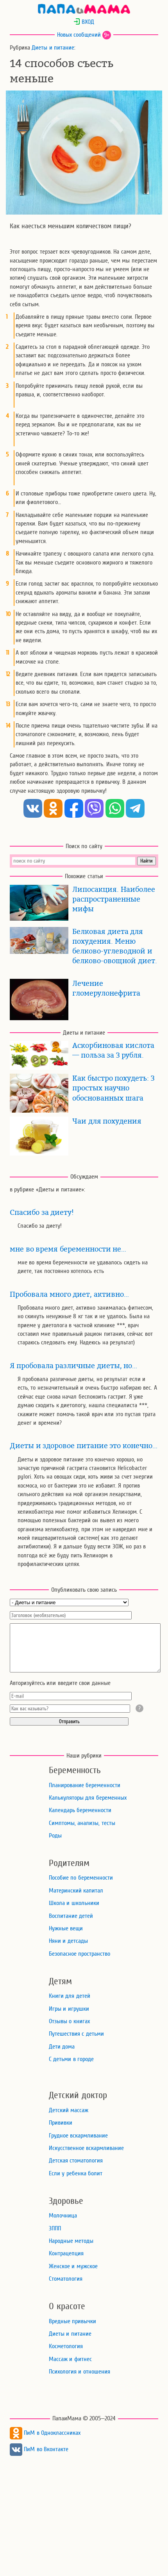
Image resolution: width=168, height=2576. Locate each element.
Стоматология (65, 2278)
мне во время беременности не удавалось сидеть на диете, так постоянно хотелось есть (83, 1267)
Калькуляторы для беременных (88, 1797)
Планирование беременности (84, 1785)
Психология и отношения (79, 2371)
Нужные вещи (66, 1928)
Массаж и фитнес (70, 2359)
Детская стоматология (76, 2160)
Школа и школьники (74, 1903)
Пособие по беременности (81, 1877)
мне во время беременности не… (68, 1249)
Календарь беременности (80, 1810)
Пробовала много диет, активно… (69, 1294)
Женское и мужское (73, 2266)
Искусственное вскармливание (86, 2148)
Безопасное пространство (79, 1953)
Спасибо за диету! (42, 1212)
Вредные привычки (72, 2321)
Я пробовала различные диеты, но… (73, 1366)
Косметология (66, 2346)
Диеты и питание (53, 47)
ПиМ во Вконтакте (39, 2449)
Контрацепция (66, 2253)
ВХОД (84, 21)
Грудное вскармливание (78, 2135)
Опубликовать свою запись (84, 1589)
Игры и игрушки (69, 2008)
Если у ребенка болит (75, 2173)
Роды (55, 1835)
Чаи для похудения (106, 1121)
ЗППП (55, 2228)
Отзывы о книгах (69, 2021)
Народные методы (71, 2240)
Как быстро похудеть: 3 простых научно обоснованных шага (113, 1088)
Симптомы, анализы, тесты (82, 1823)
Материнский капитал (76, 1890)
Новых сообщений (79, 34)
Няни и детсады (68, 1940)
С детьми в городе (71, 2059)
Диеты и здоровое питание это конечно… (83, 1446)
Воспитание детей (71, 1915)
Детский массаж (68, 2110)
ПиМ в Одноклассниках (45, 2432)
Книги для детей (69, 1995)
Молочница (63, 2215)
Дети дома (62, 2046)
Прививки (60, 2122)
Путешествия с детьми (76, 2033)
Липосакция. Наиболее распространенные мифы (113, 899)
